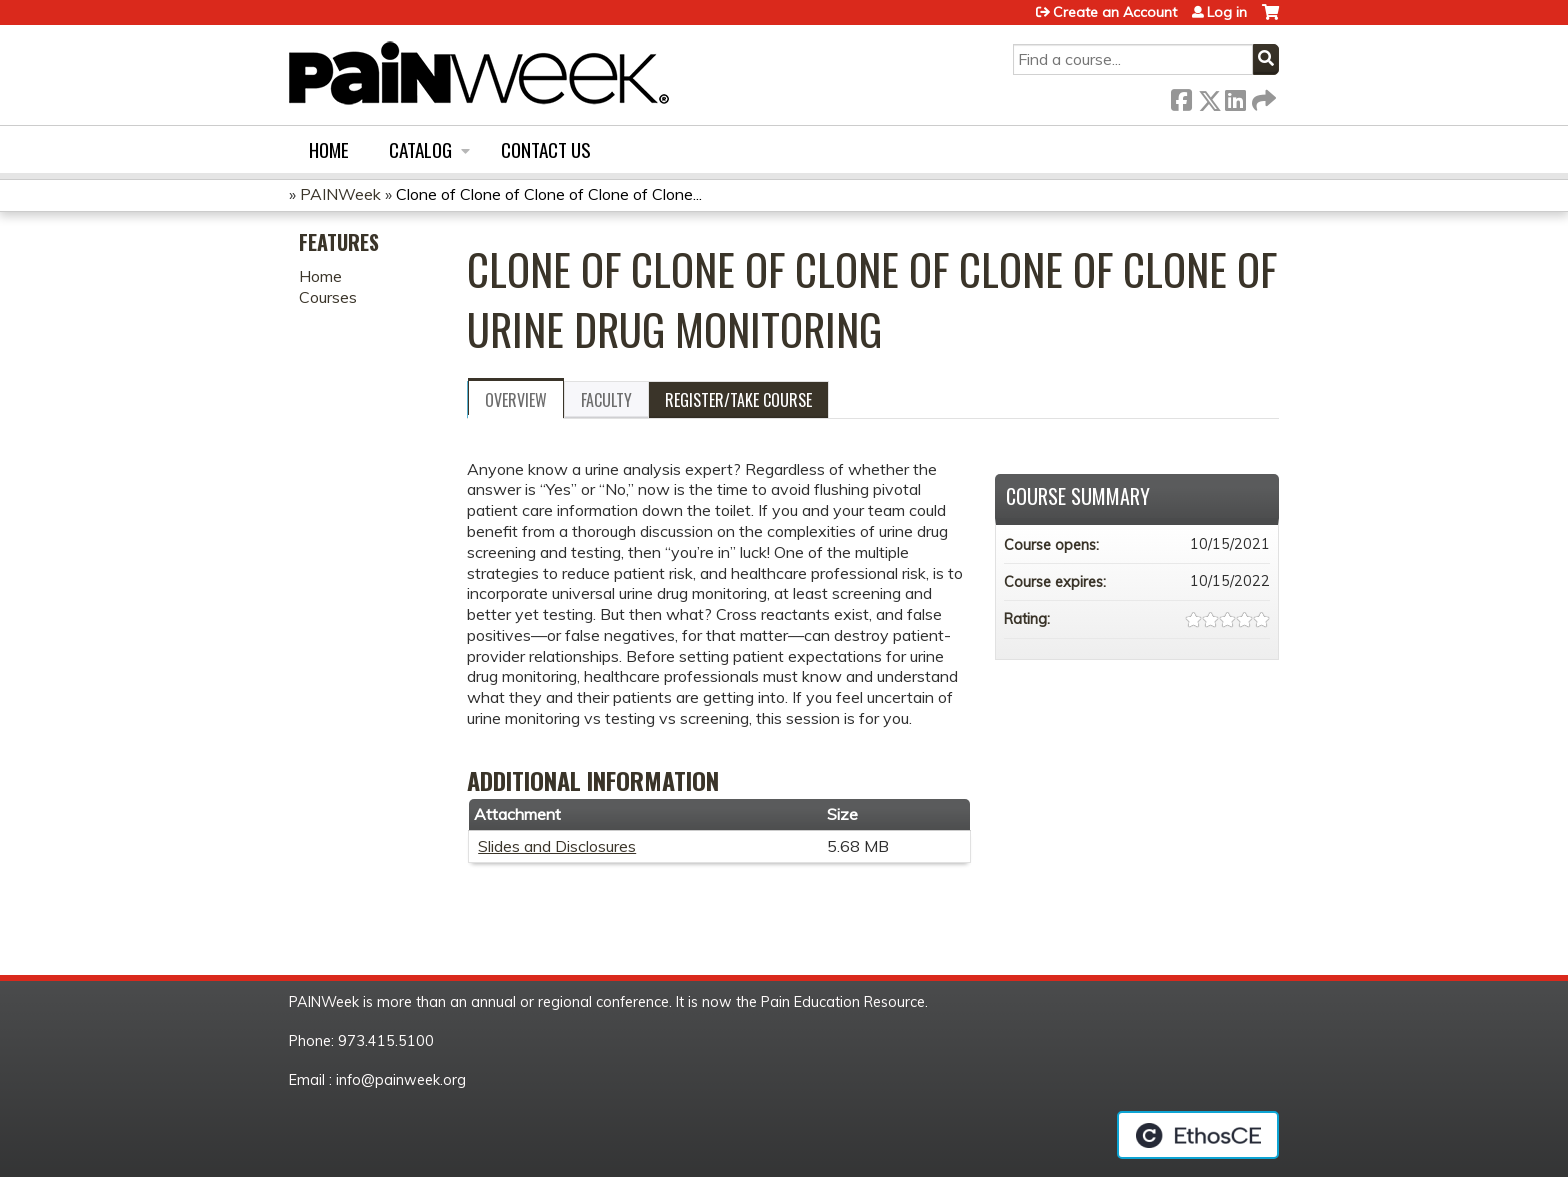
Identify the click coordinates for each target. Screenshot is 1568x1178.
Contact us (546, 149)
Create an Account (1115, 12)
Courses (328, 297)
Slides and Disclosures (557, 846)
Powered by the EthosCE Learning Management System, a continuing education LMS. (1198, 1135)
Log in (1227, 12)
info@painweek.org (401, 1080)
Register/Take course (738, 400)
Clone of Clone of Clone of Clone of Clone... (549, 194)
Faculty (606, 400)
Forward (1262, 96)
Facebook (1181, 96)
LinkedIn (1235, 96)
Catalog (420, 149)
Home (329, 149)
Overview (516, 400)
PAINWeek (340, 194)
